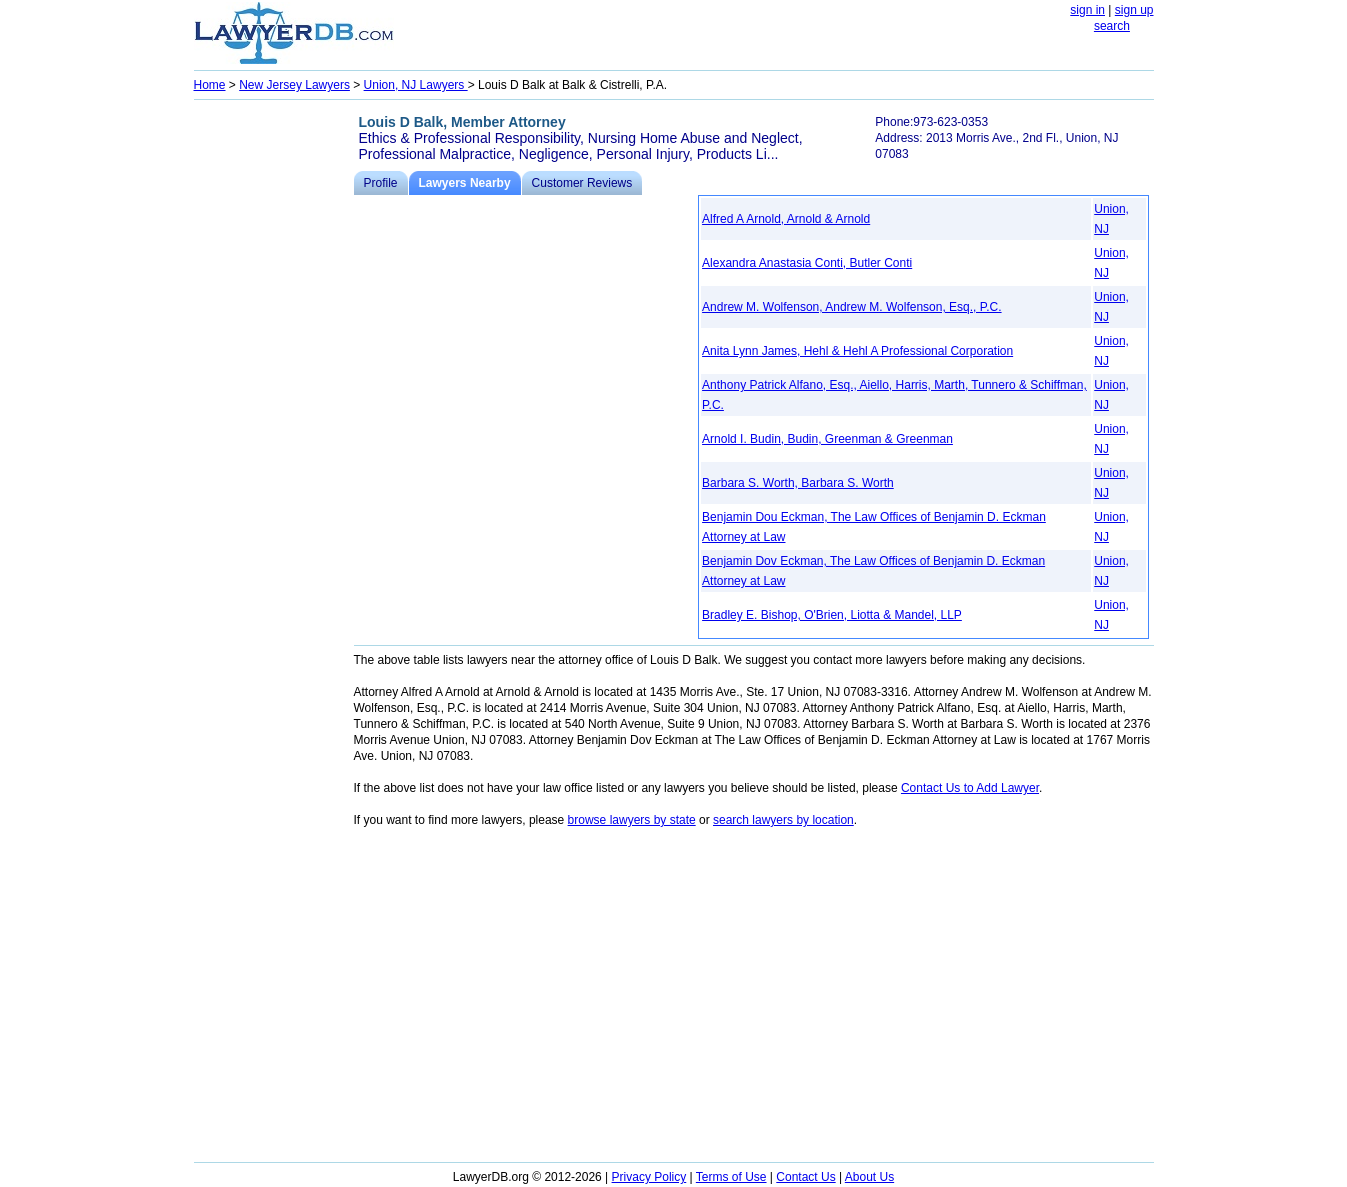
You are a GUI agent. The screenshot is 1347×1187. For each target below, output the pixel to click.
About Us (869, 1177)
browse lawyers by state (632, 820)
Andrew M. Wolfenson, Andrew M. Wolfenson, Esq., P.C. (851, 307)
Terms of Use (731, 1177)
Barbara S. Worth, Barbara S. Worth (798, 483)
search (1112, 26)
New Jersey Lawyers (294, 85)
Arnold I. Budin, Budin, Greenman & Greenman (827, 439)
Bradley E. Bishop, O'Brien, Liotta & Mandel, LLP (832, 615)
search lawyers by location (783, 820)
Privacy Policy (649, 1177)
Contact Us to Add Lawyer (970, 788)
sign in (1087, 10)
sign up (1134, 10)
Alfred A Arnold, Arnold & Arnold (786, 219)
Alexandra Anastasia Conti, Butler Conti (807, 263)
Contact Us (805, 1177)
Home (210, 85)
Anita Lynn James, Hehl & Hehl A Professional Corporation (857, 351)
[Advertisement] (274, 406)
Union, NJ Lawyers (416, 85)
